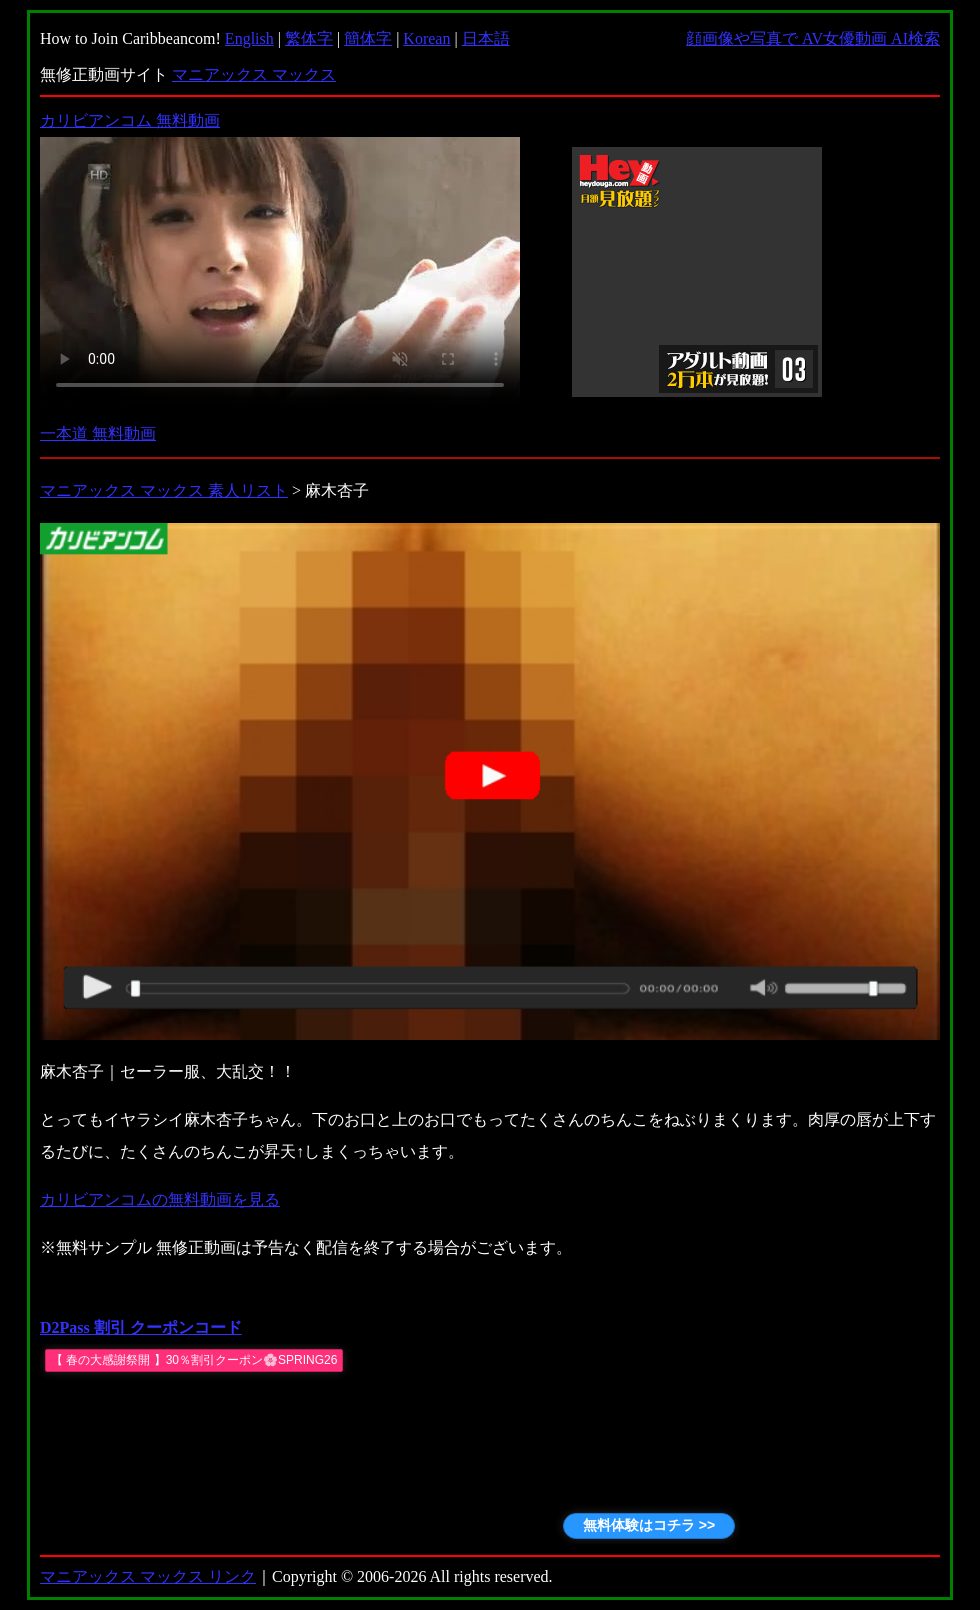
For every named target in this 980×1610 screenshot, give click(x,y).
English (249, 38)
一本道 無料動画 (98, 433)
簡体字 (368, 38)
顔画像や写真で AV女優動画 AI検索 (813, 38)
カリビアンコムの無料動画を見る (160, 1199)
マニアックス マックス (254, 74)
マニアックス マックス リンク (148, 1576)
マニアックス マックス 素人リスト (164, 490)
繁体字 (309, 38)
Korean (426, 38)
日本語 (486, 38)
